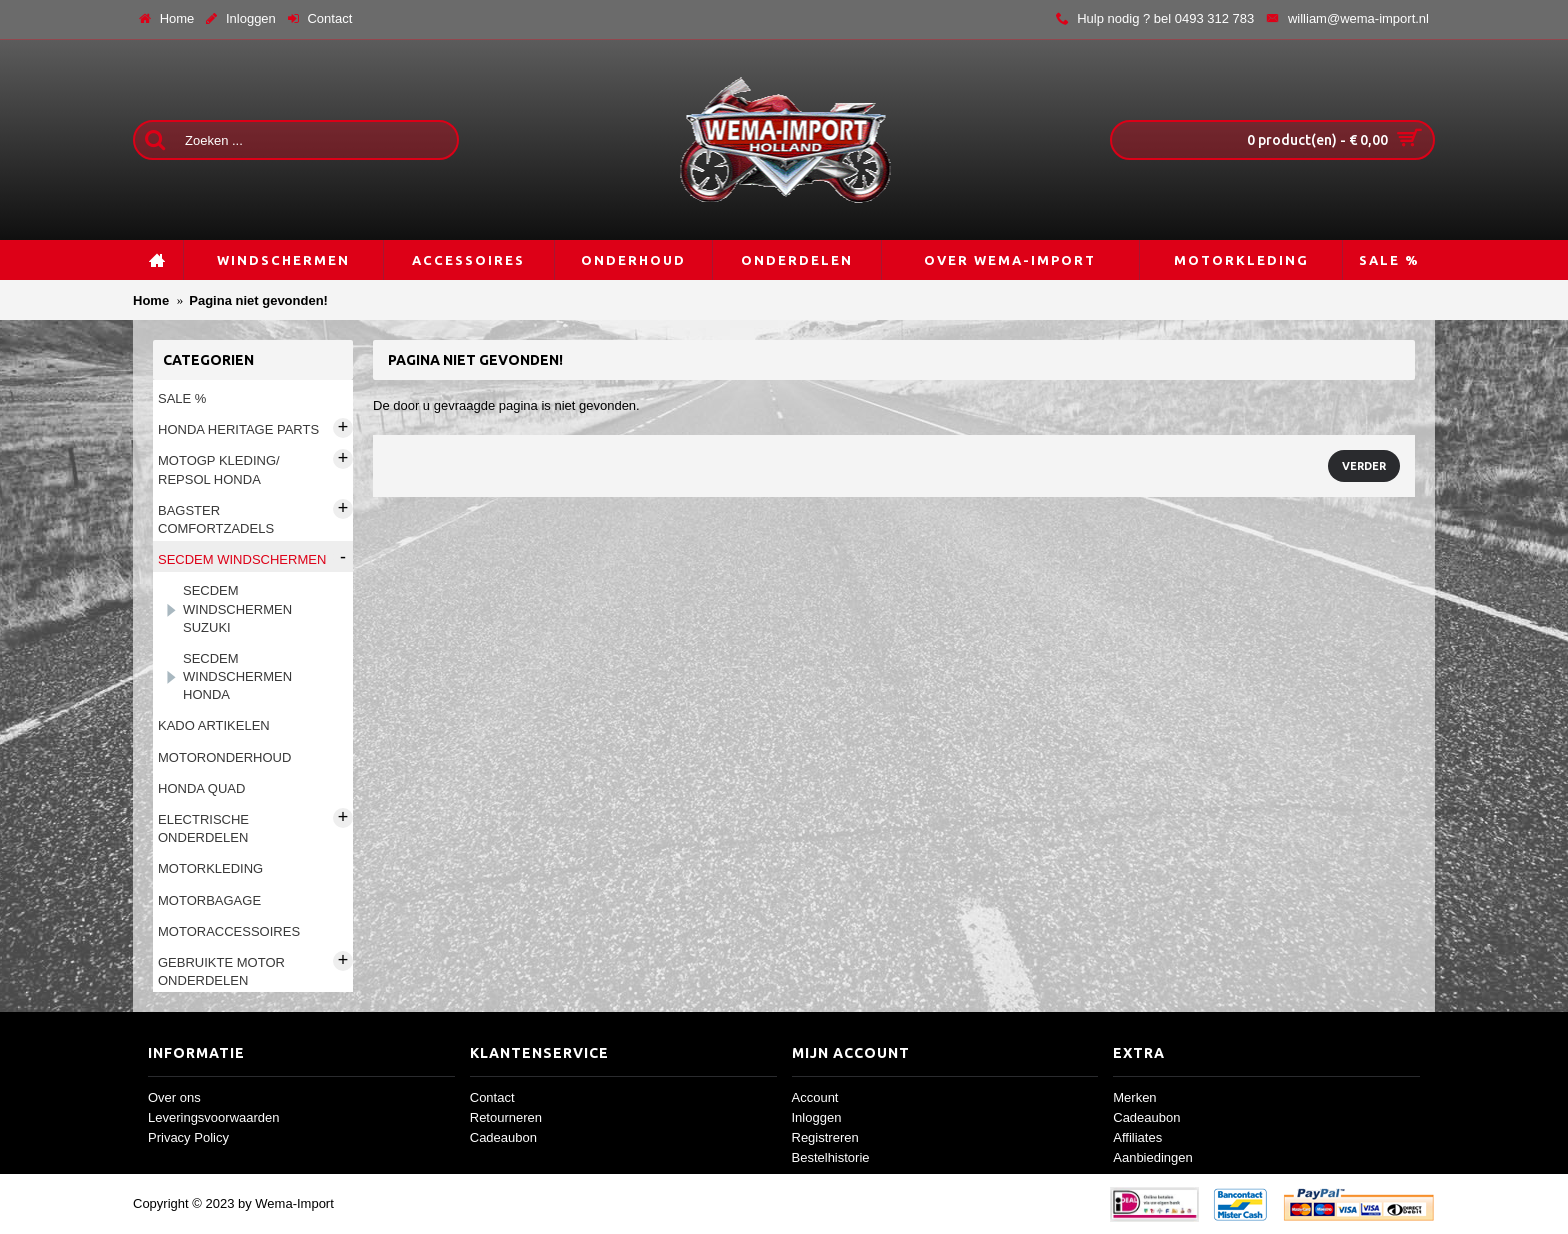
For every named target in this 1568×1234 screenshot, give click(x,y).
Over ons (174, 1097)
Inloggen (817, 1117)
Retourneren (506, 1117)
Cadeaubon (503, 1137)
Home (151, 300)
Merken (1134, 1097)
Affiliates (1137, 1137)
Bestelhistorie (831, 1157)
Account (815, 1097)
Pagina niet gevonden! (258, 300)
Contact (492, 1097)
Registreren (825, 1137)
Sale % (182, 398)
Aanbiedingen (1153, 1157)
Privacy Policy (188, 1137)
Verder (1364, 466)
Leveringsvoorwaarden (214, 1117)
